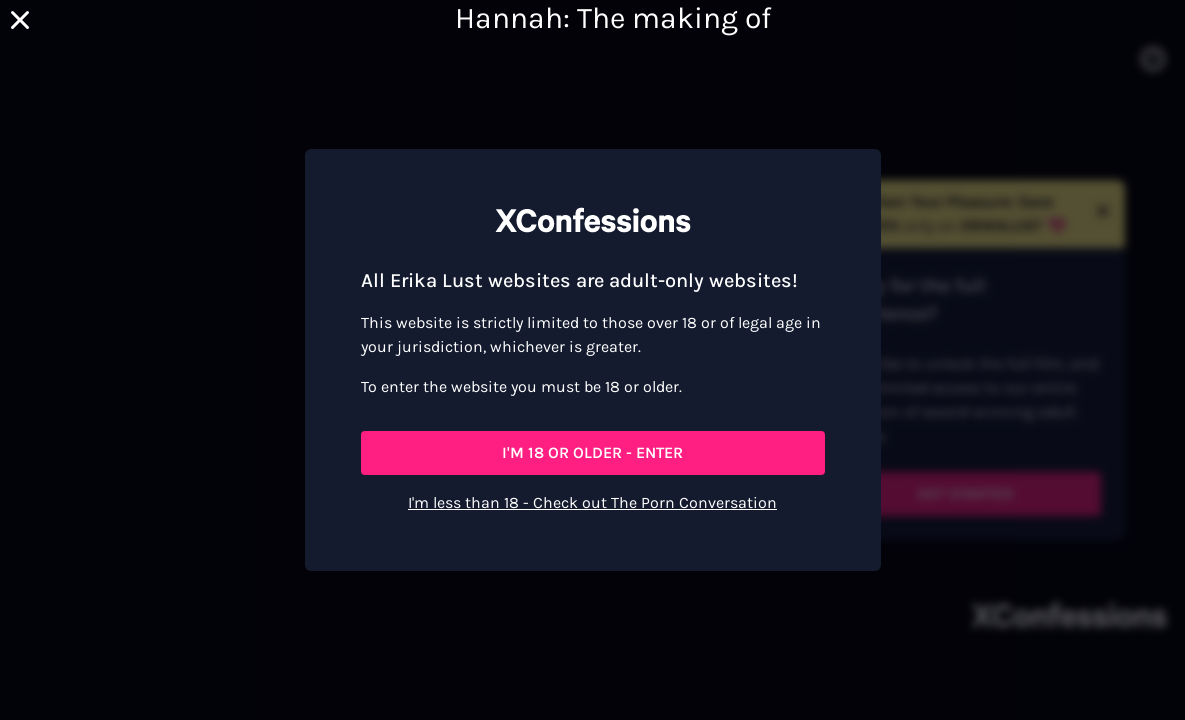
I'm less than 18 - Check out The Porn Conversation (592, 502)
